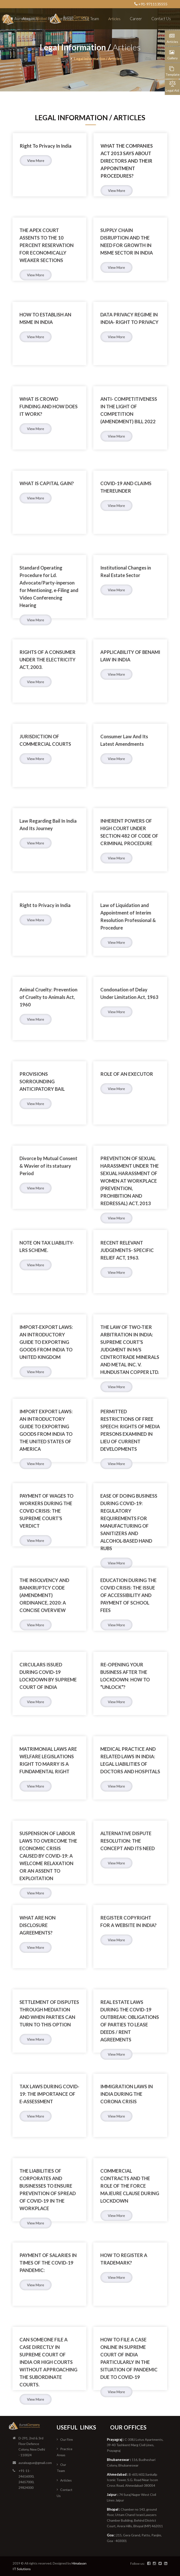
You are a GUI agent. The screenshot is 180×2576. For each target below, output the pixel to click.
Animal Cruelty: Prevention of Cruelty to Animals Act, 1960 (45, 997)
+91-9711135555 (152, 4)
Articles (114, 18)
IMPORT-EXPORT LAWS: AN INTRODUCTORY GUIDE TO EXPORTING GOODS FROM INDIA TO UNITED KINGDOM (43, 1342)
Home (63, 58)
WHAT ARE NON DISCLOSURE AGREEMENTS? (34, 1925)
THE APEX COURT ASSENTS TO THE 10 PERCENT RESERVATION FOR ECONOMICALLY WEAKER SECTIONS (43, 245)
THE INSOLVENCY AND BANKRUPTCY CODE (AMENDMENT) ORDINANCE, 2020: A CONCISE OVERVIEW (41, 1595)
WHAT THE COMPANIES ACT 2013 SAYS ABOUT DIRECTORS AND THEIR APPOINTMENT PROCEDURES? (126, 161)
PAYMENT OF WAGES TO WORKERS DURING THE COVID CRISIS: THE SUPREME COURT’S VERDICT (43, 1511)
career (136, 18)
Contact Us (161, 18)
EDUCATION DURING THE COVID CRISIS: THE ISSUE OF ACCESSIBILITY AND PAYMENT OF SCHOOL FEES (125, 1595)
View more (35, 160)
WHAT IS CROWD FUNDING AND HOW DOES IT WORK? (45, 406)
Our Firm (66, 2439)
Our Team (90, 18)
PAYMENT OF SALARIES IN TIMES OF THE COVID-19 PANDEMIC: (44, 2262)
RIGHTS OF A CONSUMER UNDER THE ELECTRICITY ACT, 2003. (44, 659)
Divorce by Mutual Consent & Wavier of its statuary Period (45, 1165)
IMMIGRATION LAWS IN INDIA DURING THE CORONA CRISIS (123, 2094)
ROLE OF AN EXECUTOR (123, 1074)
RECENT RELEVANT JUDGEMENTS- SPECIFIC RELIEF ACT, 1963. (123, 1250)
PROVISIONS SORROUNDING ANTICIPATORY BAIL (38, 1081)
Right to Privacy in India (41, 905)
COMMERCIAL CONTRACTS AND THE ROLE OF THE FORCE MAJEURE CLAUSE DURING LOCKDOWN (126, 2186)
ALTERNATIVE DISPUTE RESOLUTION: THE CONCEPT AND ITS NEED (124, 1840)
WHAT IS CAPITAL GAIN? (43, 483)
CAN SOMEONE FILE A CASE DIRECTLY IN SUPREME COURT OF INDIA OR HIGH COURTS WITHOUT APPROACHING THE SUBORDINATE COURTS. (45, 2362)
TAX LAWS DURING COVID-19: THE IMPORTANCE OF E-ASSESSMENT (46, 2094)
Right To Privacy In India (45, 146)
